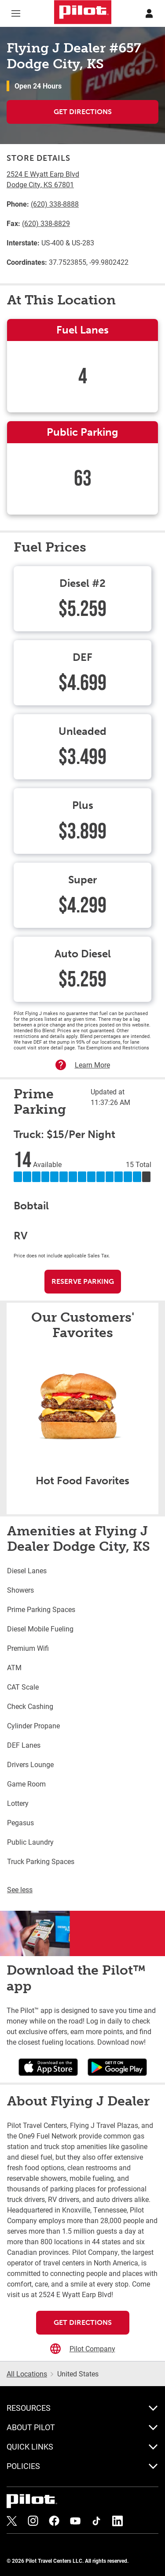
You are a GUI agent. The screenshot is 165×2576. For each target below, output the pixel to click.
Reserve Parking (82, 1281)
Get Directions (83, 111)
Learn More (92, 1064)
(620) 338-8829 (46, 223)
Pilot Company (92, 2348)
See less (20, 1889)
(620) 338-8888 (55, 203)
